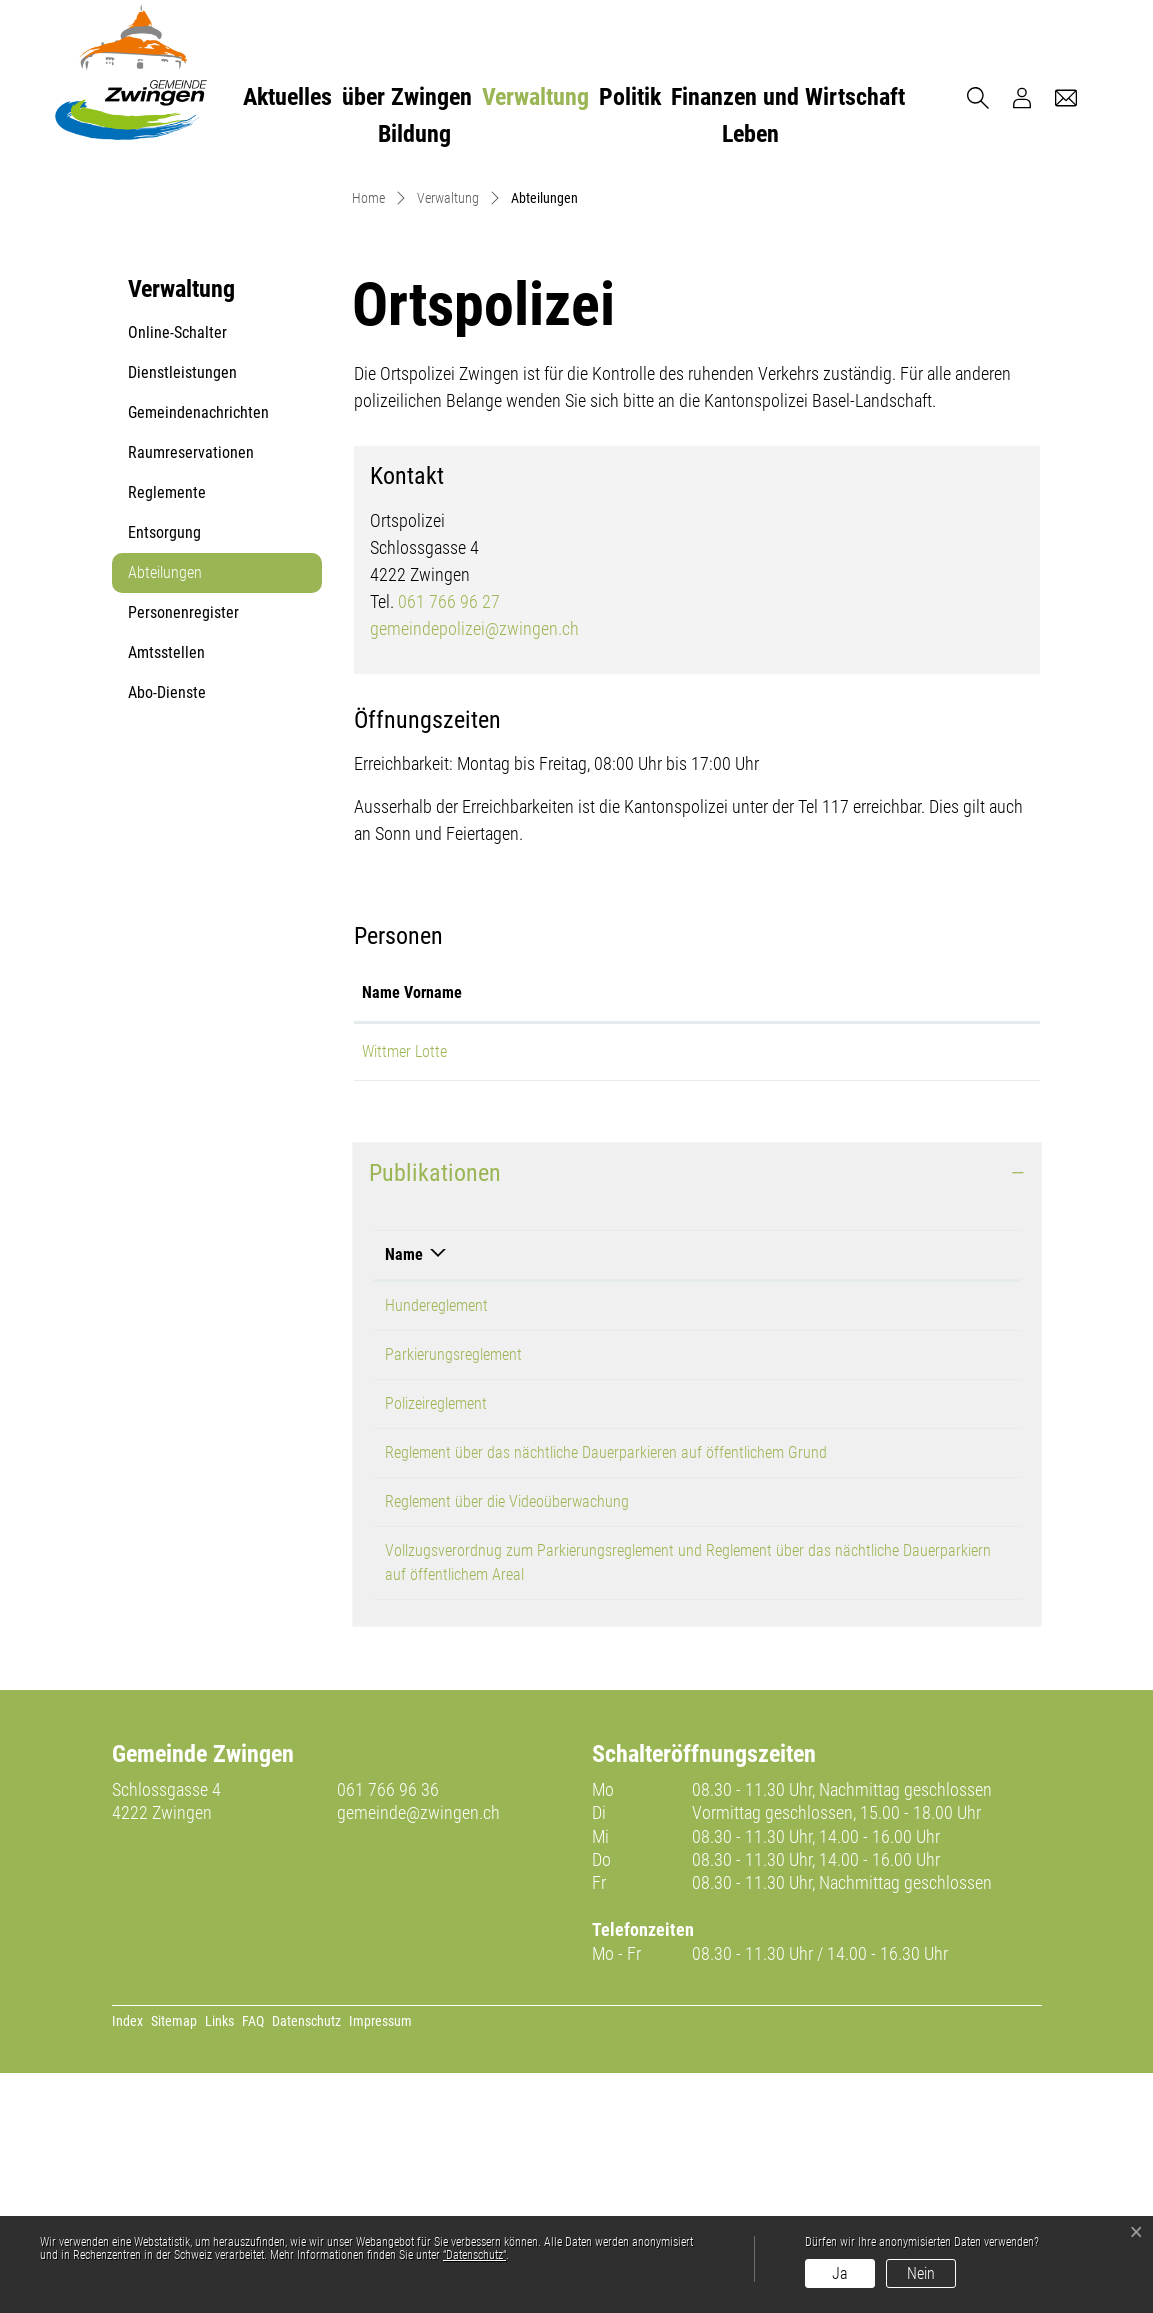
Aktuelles (287, 97)
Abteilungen (176, 819)
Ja (840, 2273)
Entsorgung (164, 773)
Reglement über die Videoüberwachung (507, 1741)
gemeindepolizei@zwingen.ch (474, 868)
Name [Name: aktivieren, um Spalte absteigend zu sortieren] (404, 1494)
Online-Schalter (177, 573)
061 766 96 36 (388, 2029)
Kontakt (771, 1232)
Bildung (414, 134)
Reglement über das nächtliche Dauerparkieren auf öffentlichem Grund (606, 1692)
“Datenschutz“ (474, 2255)
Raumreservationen (191, 693)
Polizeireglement (436, 1643)
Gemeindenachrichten (198, 653)
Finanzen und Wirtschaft (788, 97)
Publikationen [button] (435, 1413)
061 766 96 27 (449, 841)
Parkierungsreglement (453, 1594)
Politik (630, 97)
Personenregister (183, 853)
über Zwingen (407, 97)
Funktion (600, 1232)
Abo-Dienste (167, 933)
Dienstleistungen (182, 613)
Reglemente (167, 733)
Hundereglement (436, 1545)
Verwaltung (535, 97)
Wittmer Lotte (404, 1291)
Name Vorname (412, 1232)
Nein (921, 2273)
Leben (750, 134)
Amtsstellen (166, 893)
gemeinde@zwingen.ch (418, 2052)
